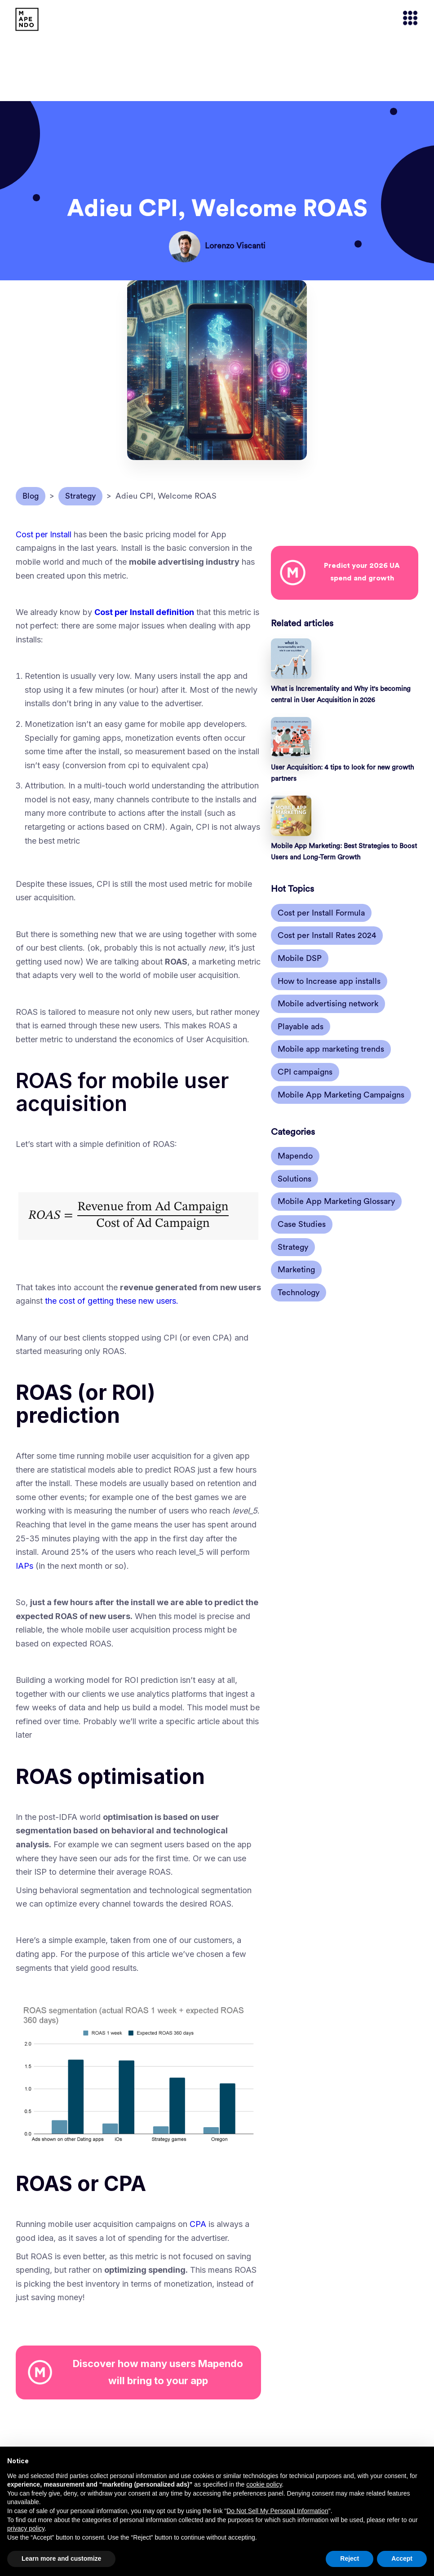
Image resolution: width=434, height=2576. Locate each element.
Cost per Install (43, 534)
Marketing (296, 1270)
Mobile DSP (300, 958)
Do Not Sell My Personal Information (277, 2510)
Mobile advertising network (328, 1004)
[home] (26, 19)
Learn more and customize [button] (61, 2558)
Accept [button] (401, 2558)
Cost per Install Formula (321, 913)
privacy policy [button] (25, 2528)
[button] (406, 19)
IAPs (24, 1566)
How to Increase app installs (329, 981)
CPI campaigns (305, 1072)
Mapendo (295, 1156)
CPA (198, 2224)
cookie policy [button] (264, 2484)
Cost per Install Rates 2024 (327, 935)
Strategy (293, 1247)
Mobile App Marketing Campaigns (341, 1095)
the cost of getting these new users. (111, 1301)
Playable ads (300, 1026)
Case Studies (302, 1224)
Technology (298, 1292)
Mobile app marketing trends (331, 1049)
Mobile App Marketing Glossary (336, 1201)
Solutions (294, 1179)
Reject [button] (349, 2558)
